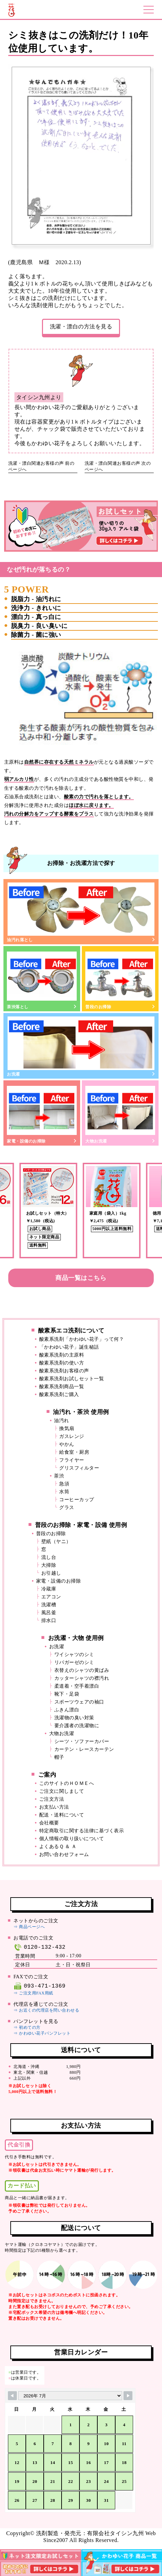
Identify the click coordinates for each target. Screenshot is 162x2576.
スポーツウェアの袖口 (79, 1702)
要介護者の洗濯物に (76, 1725)
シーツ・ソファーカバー (81, 1741)
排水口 (48, 1620)
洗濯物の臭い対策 (74, 1717)
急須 (64, 1483)
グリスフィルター (79, 1468)
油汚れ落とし (81, 912)
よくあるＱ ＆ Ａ (58, 1846)
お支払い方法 (54, 1807)
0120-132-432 (39, 1947)
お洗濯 (81, 1046)
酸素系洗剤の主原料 (61, 1355)
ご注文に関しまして (61, 1791)
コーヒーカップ (76, 1499)
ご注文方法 (51, 1799)
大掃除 (48, 1565)
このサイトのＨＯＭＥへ (66, 1783)
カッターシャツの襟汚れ (81, 1678)
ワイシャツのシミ (74, 1654)
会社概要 (49, 1822)
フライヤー (71, 1460)
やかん (66, 1444)
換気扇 (66, 1428)
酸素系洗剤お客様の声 (64, 1370)
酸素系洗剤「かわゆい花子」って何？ (81, 1339)
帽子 (59, 1757)
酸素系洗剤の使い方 (61, 1362)
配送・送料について (61, 1815)
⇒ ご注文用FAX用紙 (33, 1993)
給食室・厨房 (74, 1452)
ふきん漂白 (66, 1709)
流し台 (48, 1557)
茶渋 (59, 1475)
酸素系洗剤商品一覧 (61, 1386)
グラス (66, 1507)
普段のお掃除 (120, 979)
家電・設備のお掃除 (42, 1114)
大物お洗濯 (120, 1114)
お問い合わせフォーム (64, 1854)
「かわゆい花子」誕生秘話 (69, 1347)
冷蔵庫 (48, 1588)
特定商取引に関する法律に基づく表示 (81, 1830)
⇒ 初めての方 (27, 2027)
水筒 (64, 1491)
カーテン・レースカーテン (84, 1749)
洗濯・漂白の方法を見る (81, 326)
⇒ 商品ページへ (29, 1926)
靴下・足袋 (66, 1694)
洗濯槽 (48, 1604)
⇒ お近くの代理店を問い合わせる (46, 2010)
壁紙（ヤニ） (56, 1541)
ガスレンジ (71, 1436)
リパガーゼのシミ (74, 1662)
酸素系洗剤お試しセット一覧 (71, 1378)
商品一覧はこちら (80, 1277)
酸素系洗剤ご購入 (59, 1394)
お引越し (51, 1573)
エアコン (51, 1596)
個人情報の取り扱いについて (71, 1838)
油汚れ (61, 1420)
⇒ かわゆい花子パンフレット (42, 2033)
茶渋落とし (42, 979)
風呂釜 (48, 1612)
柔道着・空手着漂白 (76, 1686)
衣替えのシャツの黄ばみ (81, 1670)
